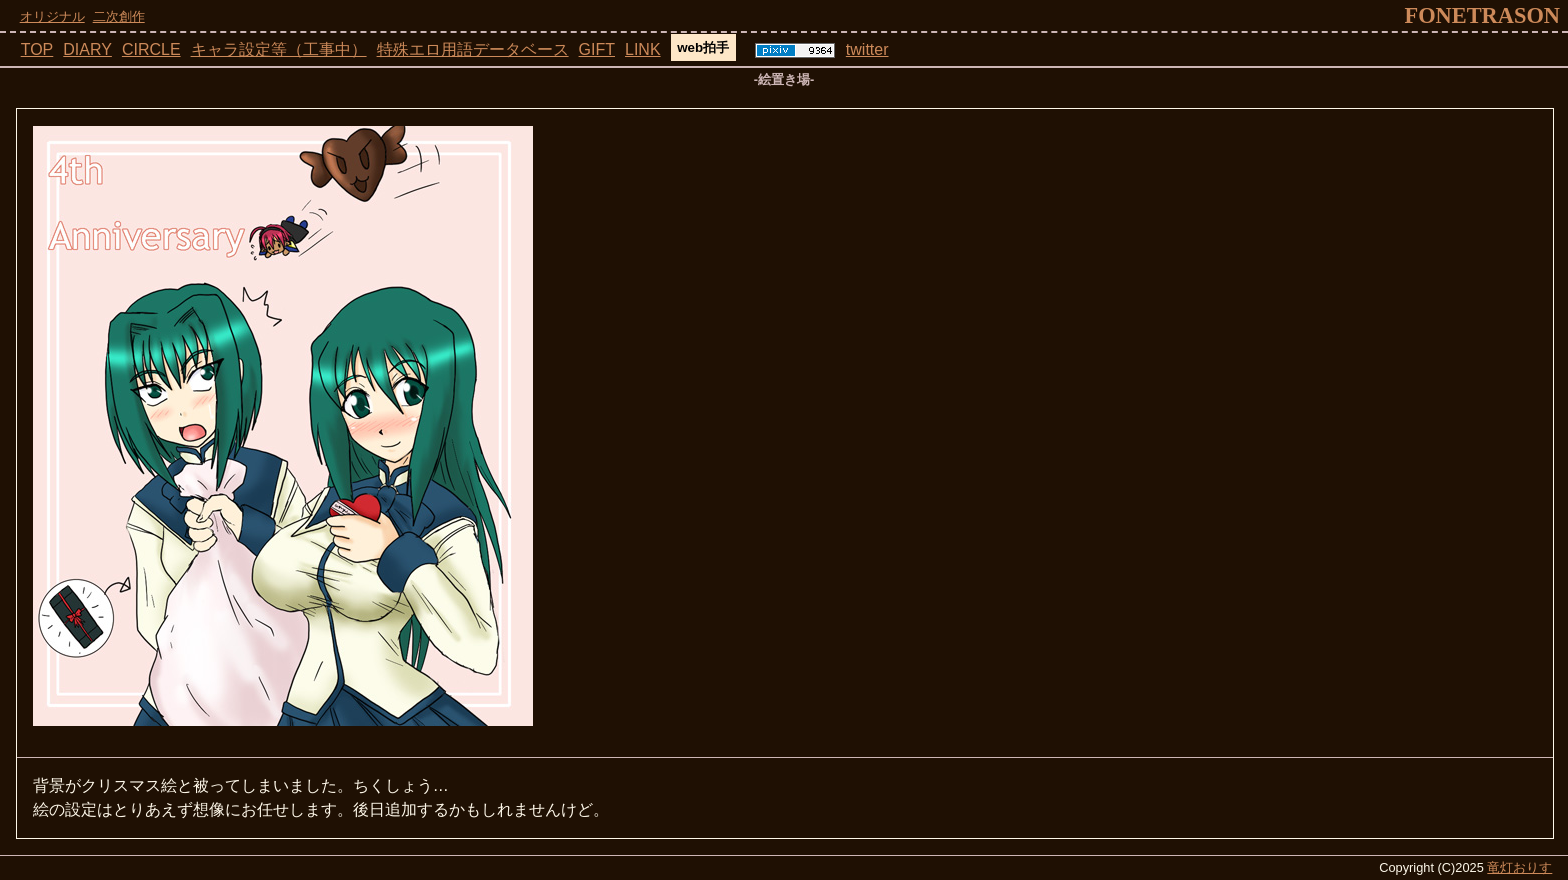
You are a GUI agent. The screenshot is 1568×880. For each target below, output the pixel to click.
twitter (867, 49)
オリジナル (52, 16)
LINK (643, 49)
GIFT (597, 49)
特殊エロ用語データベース (473, 49)
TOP (37, 49)
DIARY (87, 49)
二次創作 (119, 16)
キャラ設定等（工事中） (279, 49)
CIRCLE (151, 49)
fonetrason (1482, 15)
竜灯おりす (1519, 867)
